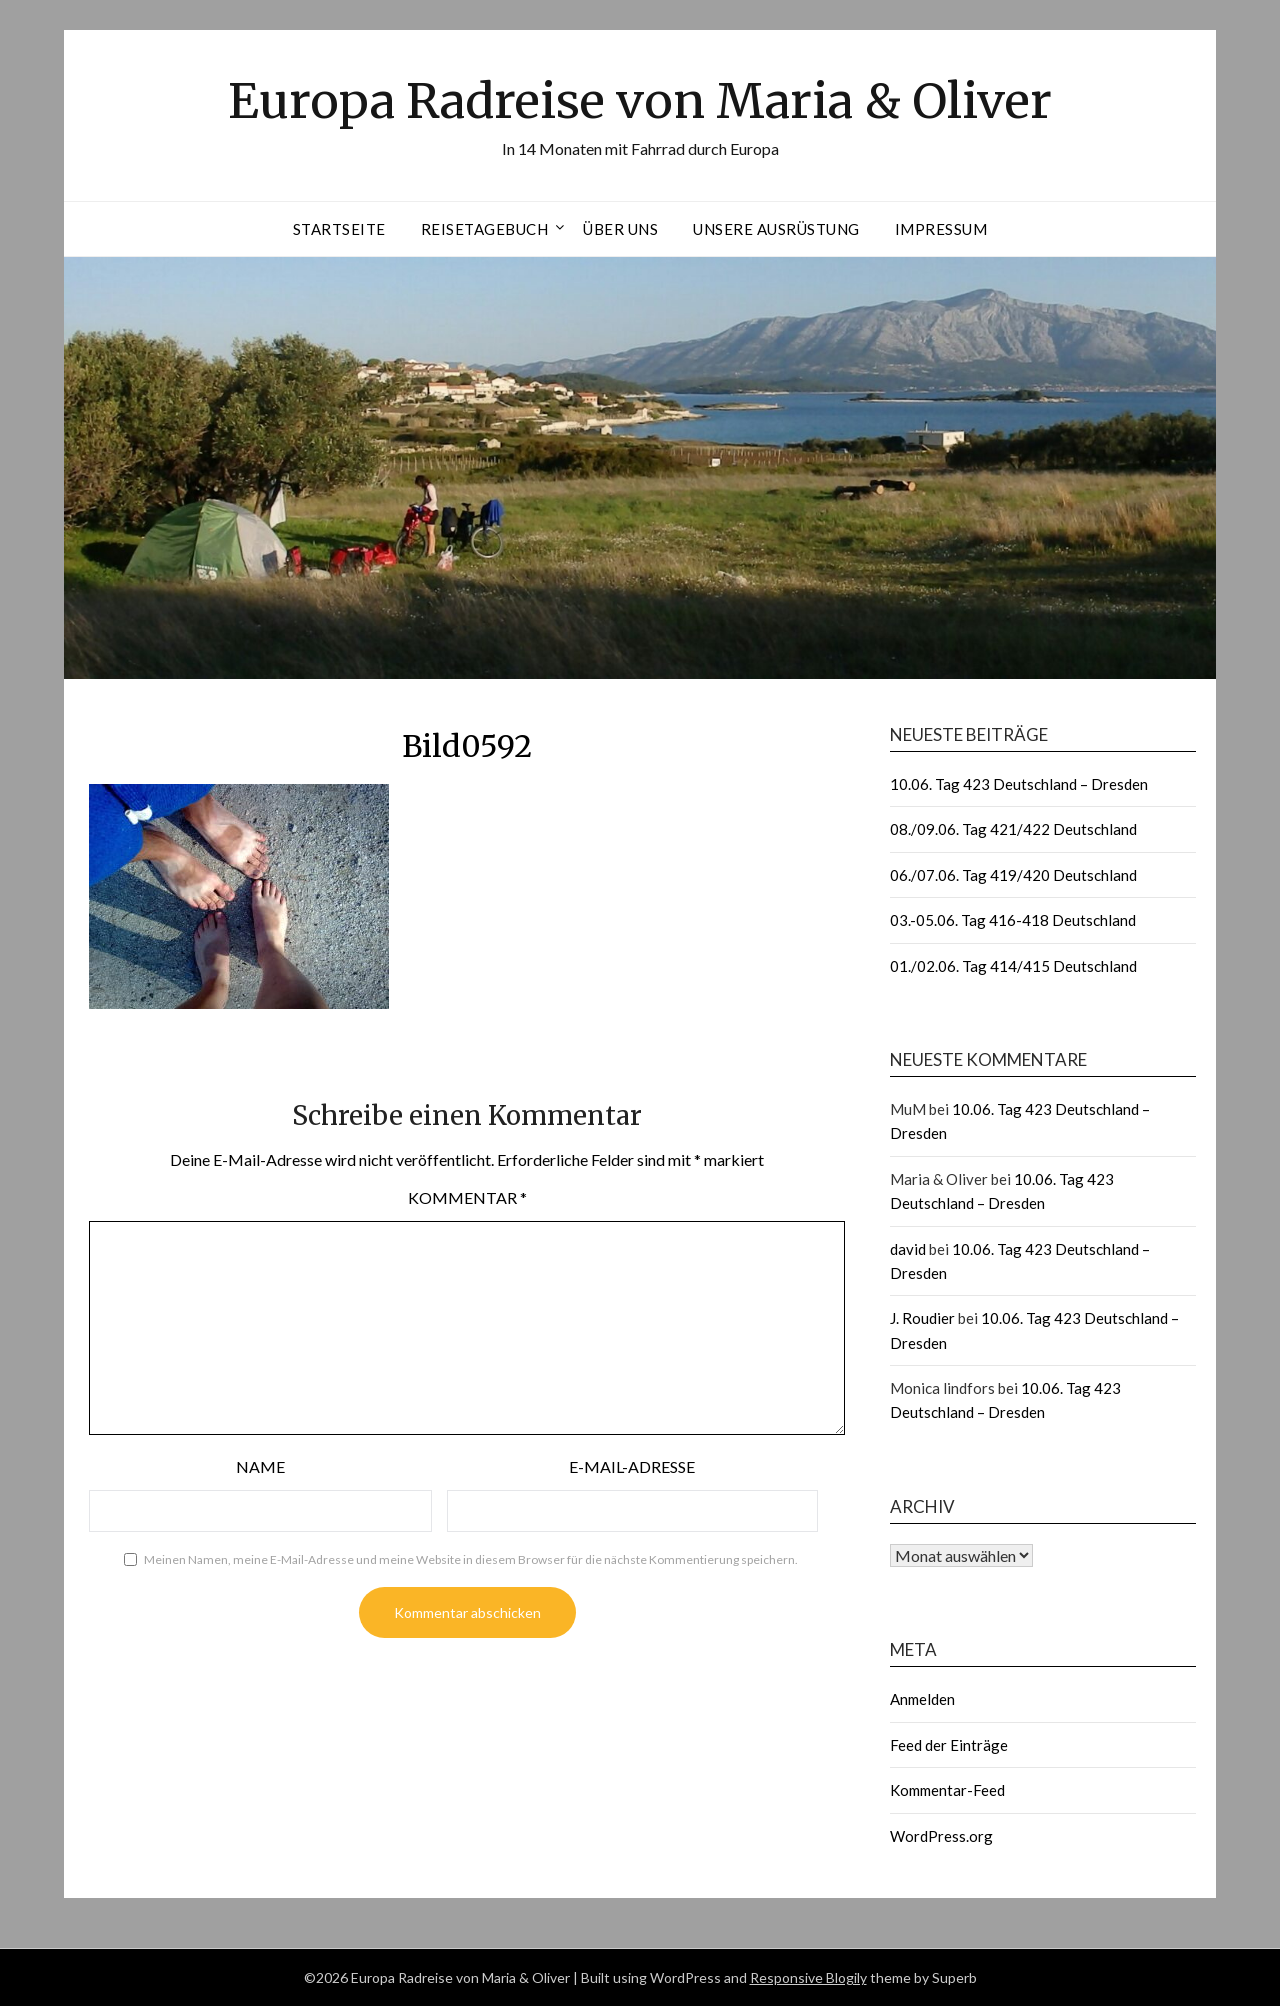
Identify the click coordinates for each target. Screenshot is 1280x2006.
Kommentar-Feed (947, 1790)
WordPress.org (941, 1836)
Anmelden (922, 1699)
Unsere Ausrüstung (776, 229)
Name (260, 1466)
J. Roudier (922, 1318)
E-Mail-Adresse (632, 1466)
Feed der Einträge (949, 1745)
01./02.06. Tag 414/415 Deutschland (1013, 966)
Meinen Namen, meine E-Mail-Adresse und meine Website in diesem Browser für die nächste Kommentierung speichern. (471, 1559)
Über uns (620, 229)
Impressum (941, 229)
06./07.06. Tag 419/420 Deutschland (1013, 875)
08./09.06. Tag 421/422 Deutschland (1013, 829)
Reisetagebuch (485, 229)
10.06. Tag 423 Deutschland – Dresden (1019, 784)
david (908, 1249)
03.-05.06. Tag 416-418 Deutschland (1013, 920)
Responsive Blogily (808, 1977)
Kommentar (467, 1197)
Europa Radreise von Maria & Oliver (640, 101)
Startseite (339, 229)
